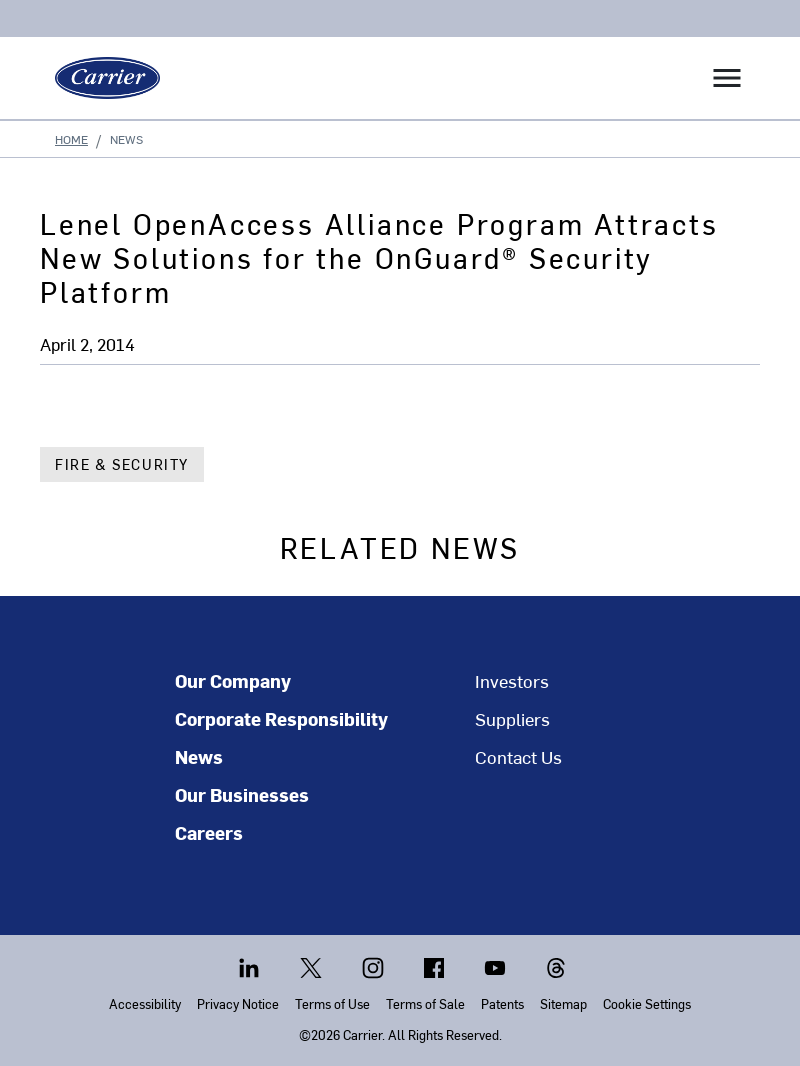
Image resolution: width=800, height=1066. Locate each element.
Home (71, 139)
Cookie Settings (647, 1003)
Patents (502, 1003)
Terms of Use (332, 1003)
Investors (512, 681)
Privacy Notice (238, 1003)
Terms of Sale (425, 1003)
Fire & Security (122, 464)
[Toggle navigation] (727, 78)
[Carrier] (100, 78)
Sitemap (563, 1003)
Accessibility (145, 1003)
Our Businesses (242, 795)
